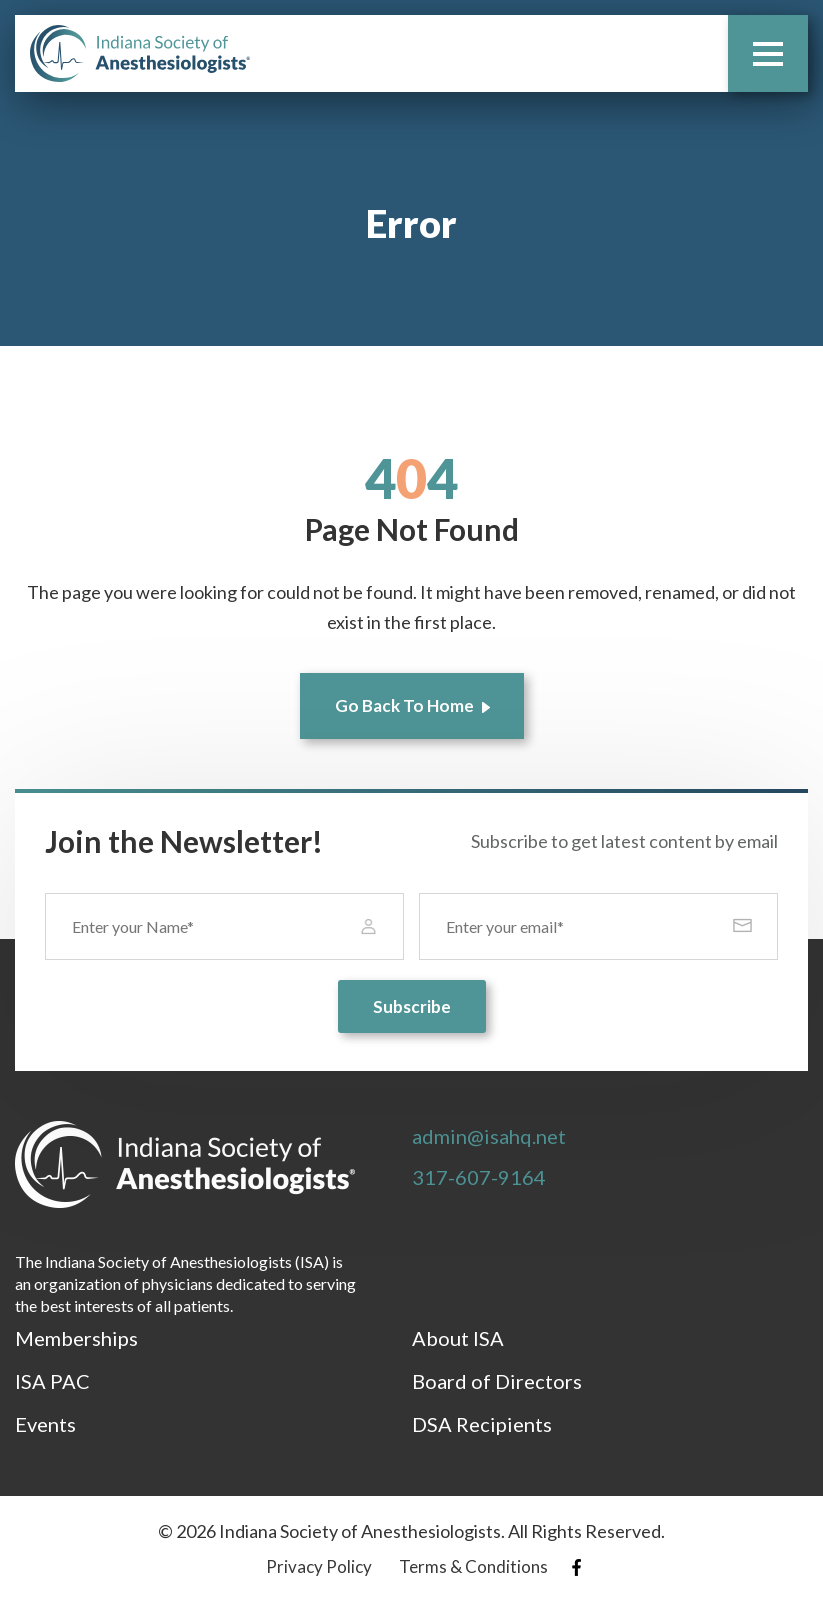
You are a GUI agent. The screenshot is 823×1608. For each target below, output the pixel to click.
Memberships (76, 1338)
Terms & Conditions (473, 1566)
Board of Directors (497, 1381)
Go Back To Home (404, 705)
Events (45, 1424)
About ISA (458, 1338)
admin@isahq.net (489, 1136)
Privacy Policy (319, 1566)
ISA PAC (52, 1381)
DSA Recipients (482, 1424)
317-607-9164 (479, 1177)
